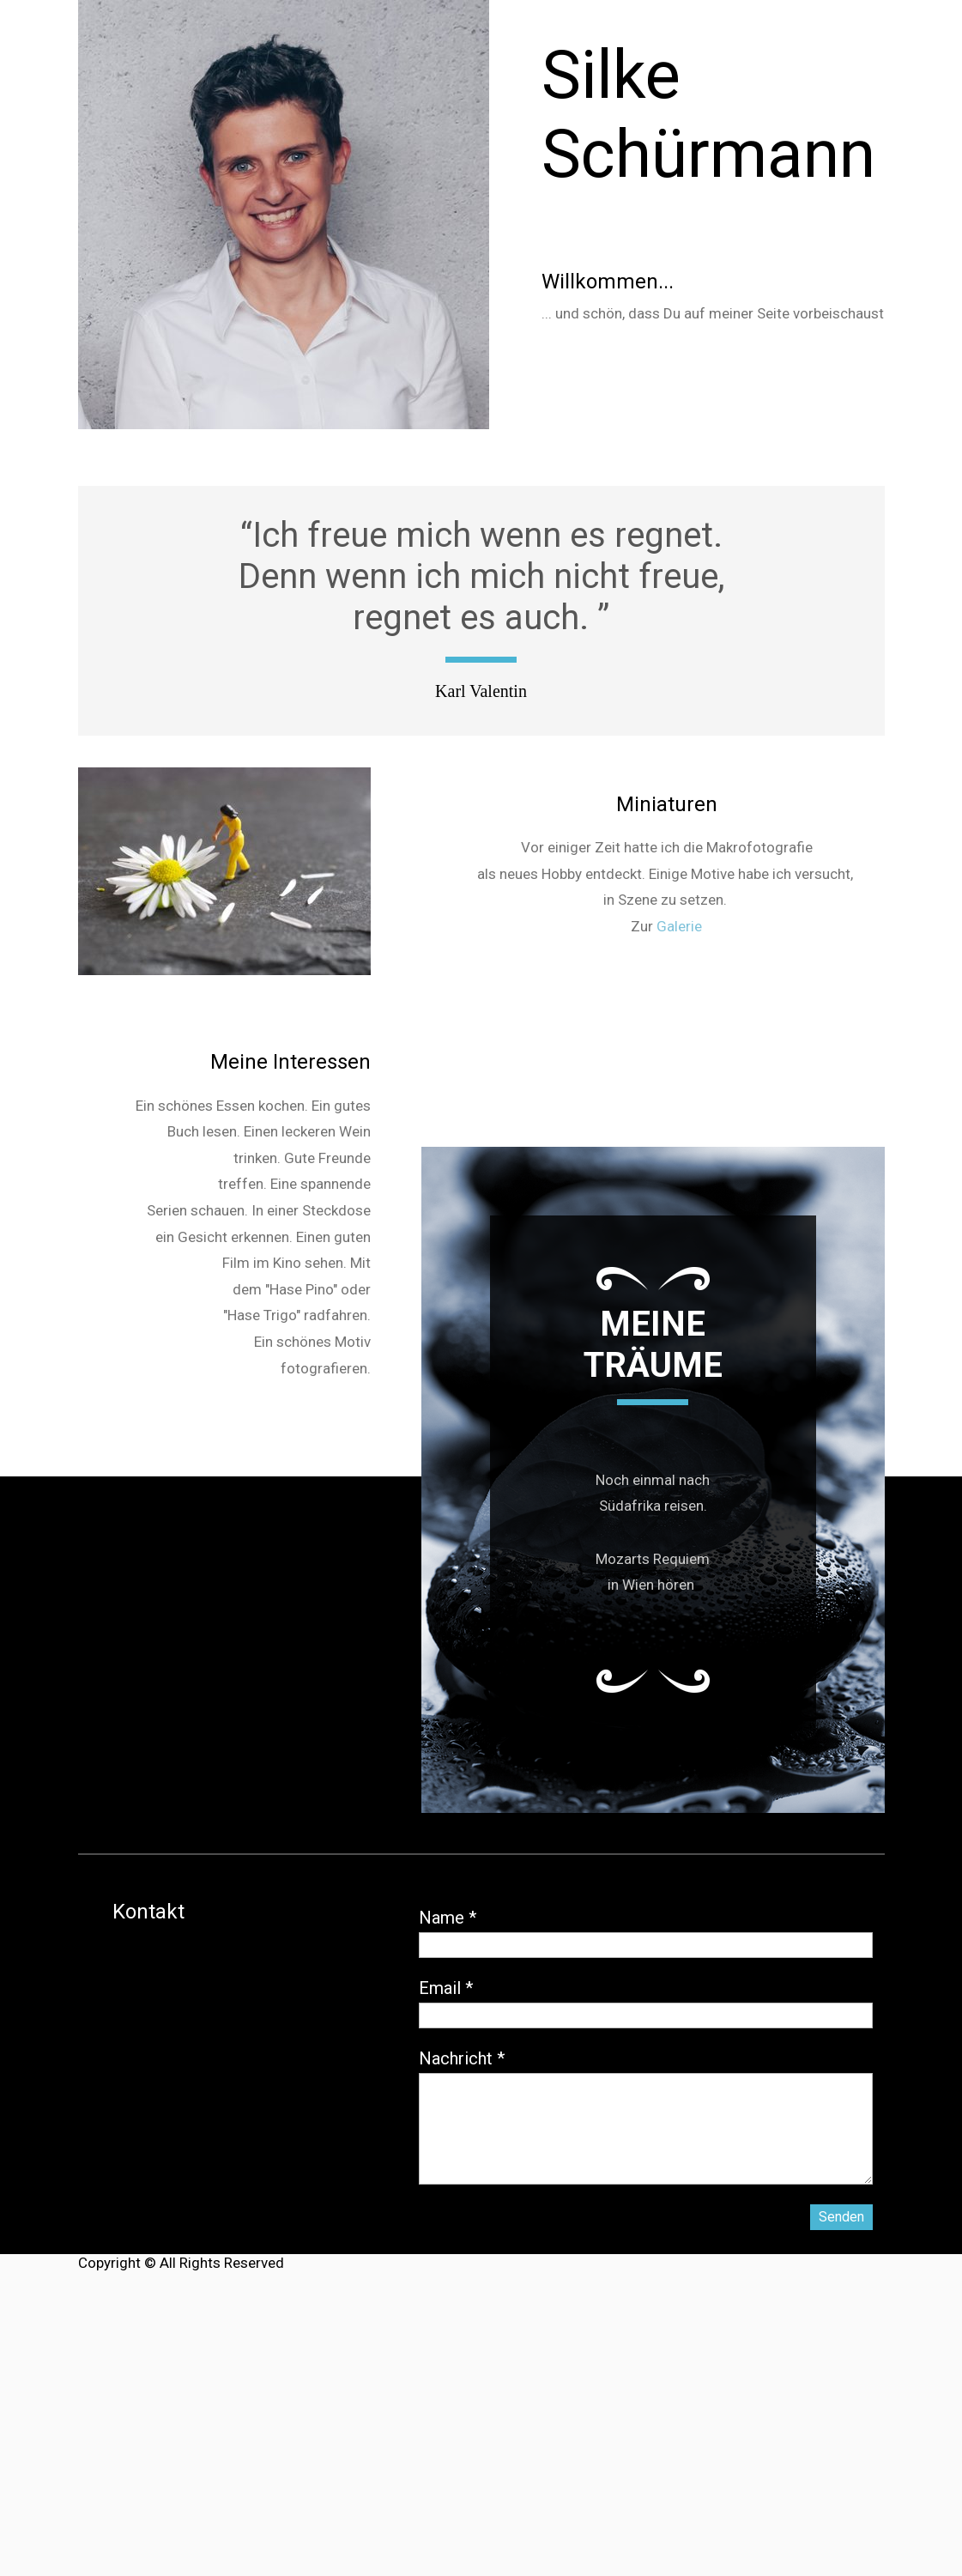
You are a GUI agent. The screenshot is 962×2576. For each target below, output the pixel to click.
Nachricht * (462, 2058)
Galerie (679, 926)
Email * (446, 1988)
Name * (447, 1917)
